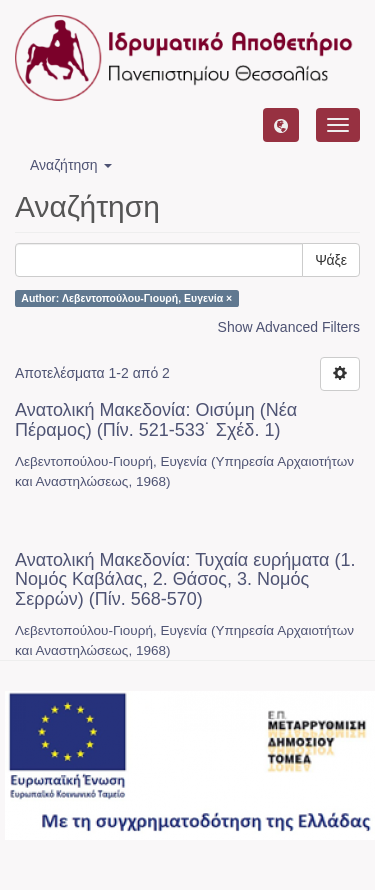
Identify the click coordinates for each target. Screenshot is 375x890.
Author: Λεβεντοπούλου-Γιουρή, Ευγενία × (126, 298)
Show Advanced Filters (289, 327)
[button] (281, 125)
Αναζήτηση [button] (71, 165)
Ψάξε (331, 260)
